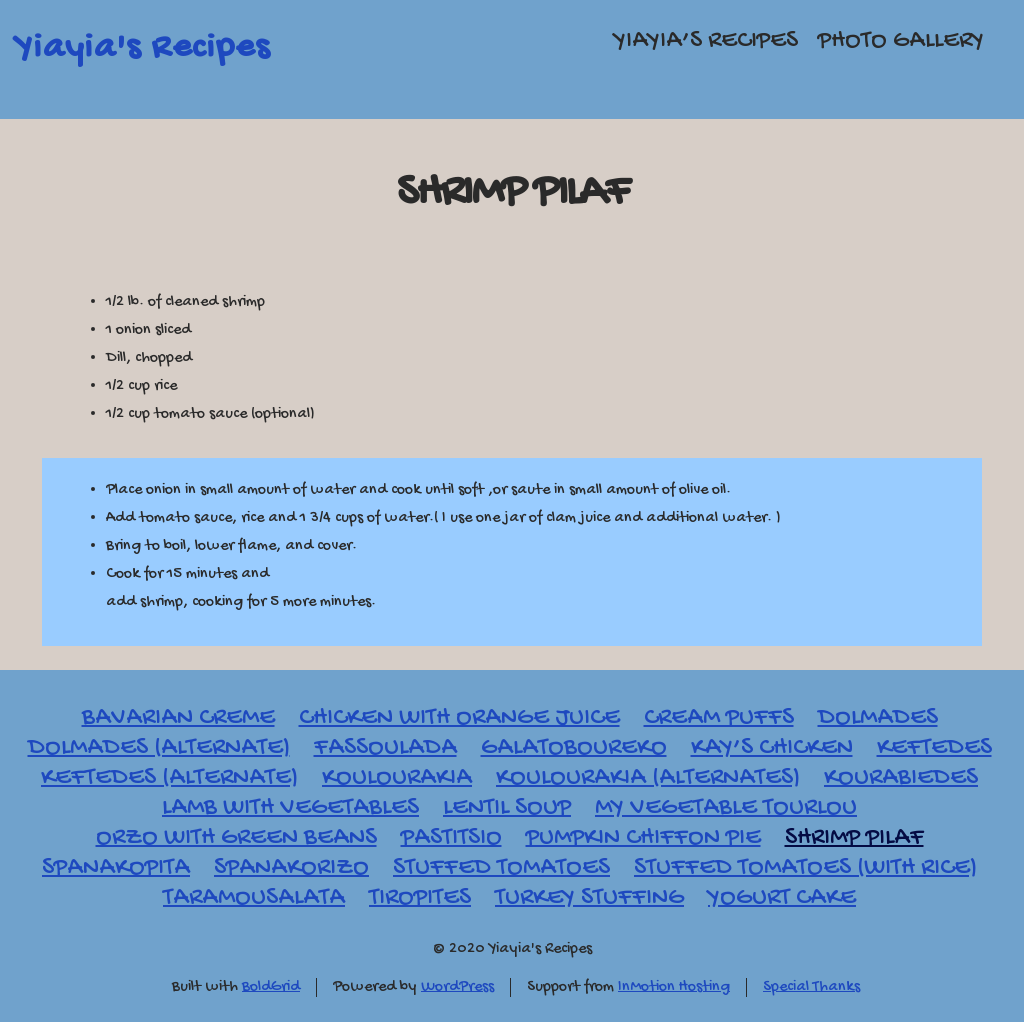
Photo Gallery (901, 41)
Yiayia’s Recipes (706, 41)
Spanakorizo (291, 868)
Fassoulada (385, 748)
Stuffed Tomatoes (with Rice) (805, 868)
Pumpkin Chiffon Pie (643, 838)
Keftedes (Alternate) (169, 778)
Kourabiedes (901, 778)
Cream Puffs (719, 718)
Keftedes (934, 748)
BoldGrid (271, 987)
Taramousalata (254, 898)
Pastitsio (451, 838)
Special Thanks (811, 987)
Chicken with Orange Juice (459, 718)
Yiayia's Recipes (142, 48)
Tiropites (420, 898)
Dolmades (878, 718)
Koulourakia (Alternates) (648, 778)
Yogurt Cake (782, 898)
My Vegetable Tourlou (726, 808)
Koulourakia (397, 778)
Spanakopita (116, 868)
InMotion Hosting (674, 987)
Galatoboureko (574, 748)
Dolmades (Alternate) (159, 748)
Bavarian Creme (178, 718)
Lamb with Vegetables (290, 808)
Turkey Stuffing (589, 898)
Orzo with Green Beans (236, 838)
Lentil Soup (507, 808)
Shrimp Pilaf (511, 194)
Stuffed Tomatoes (501, 868)
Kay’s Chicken (772, 748)
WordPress (457, 987)
